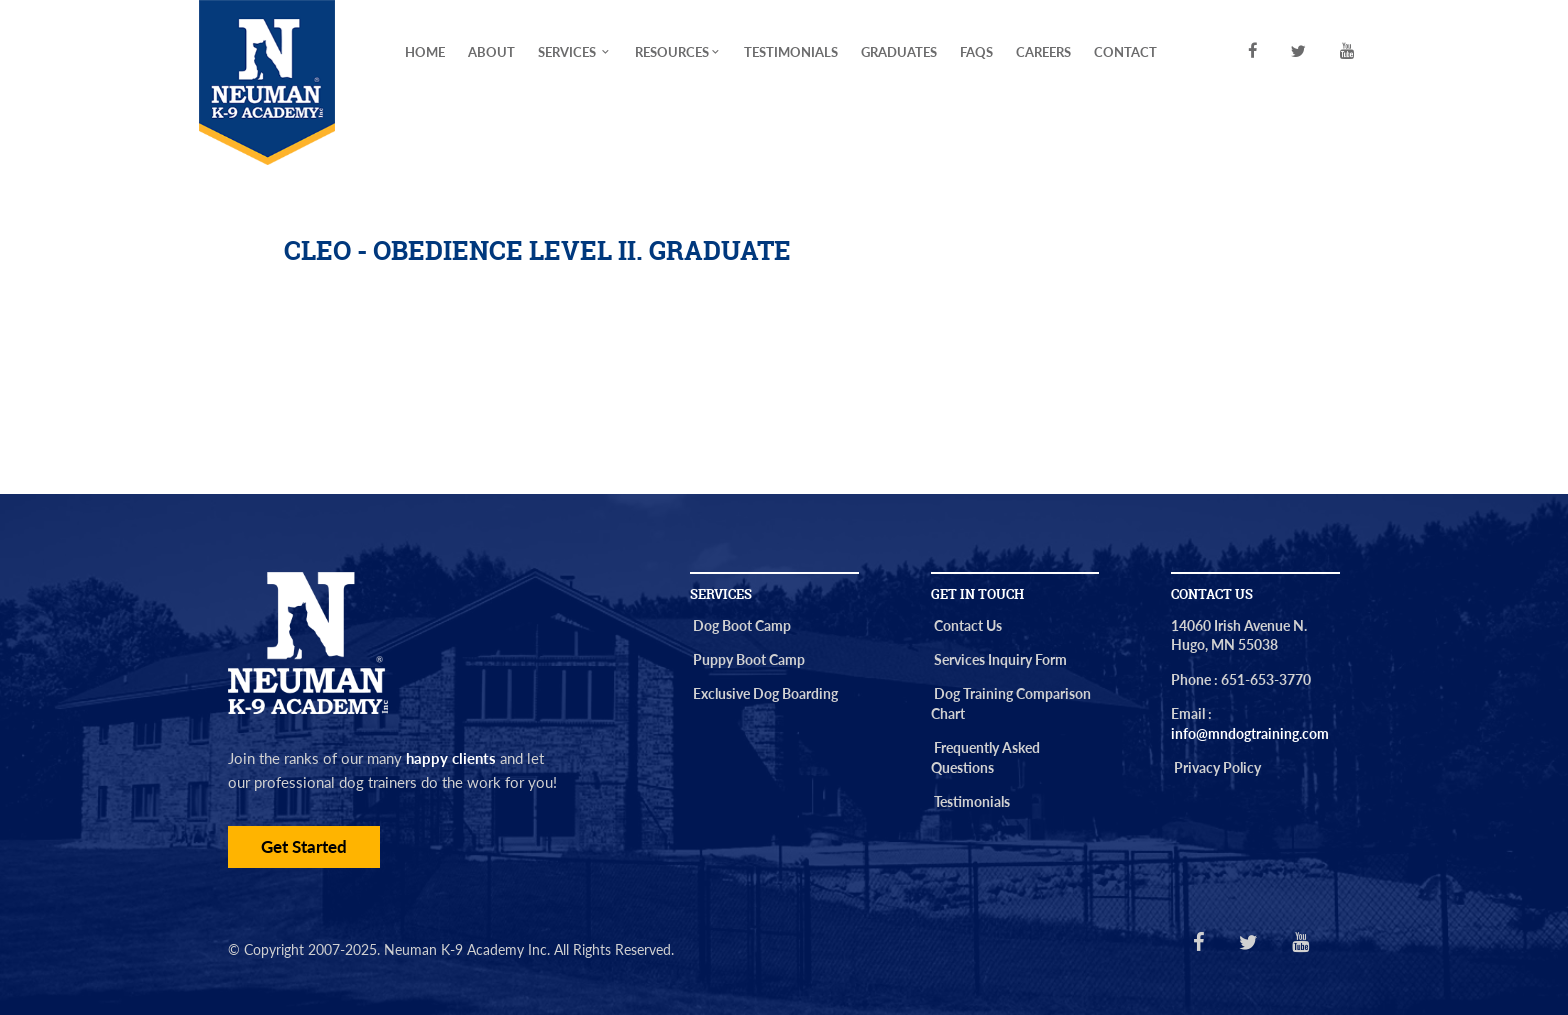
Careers (1043, 52)
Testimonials (791, 52)
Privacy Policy (1217, 767)
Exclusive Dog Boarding (765, 693)
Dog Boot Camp (742, 625)
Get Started (304, 847)
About (491, 52)
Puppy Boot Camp (749, 659)
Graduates (899, 52)
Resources (678, 52)
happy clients (451, 758)
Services (575, 52)
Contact (1125, 52)
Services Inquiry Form (1000, 659)
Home (425, 52)
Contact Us (968, 625)
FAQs (976, 52)
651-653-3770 (1266, 679)
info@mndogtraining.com (1250, 733)
